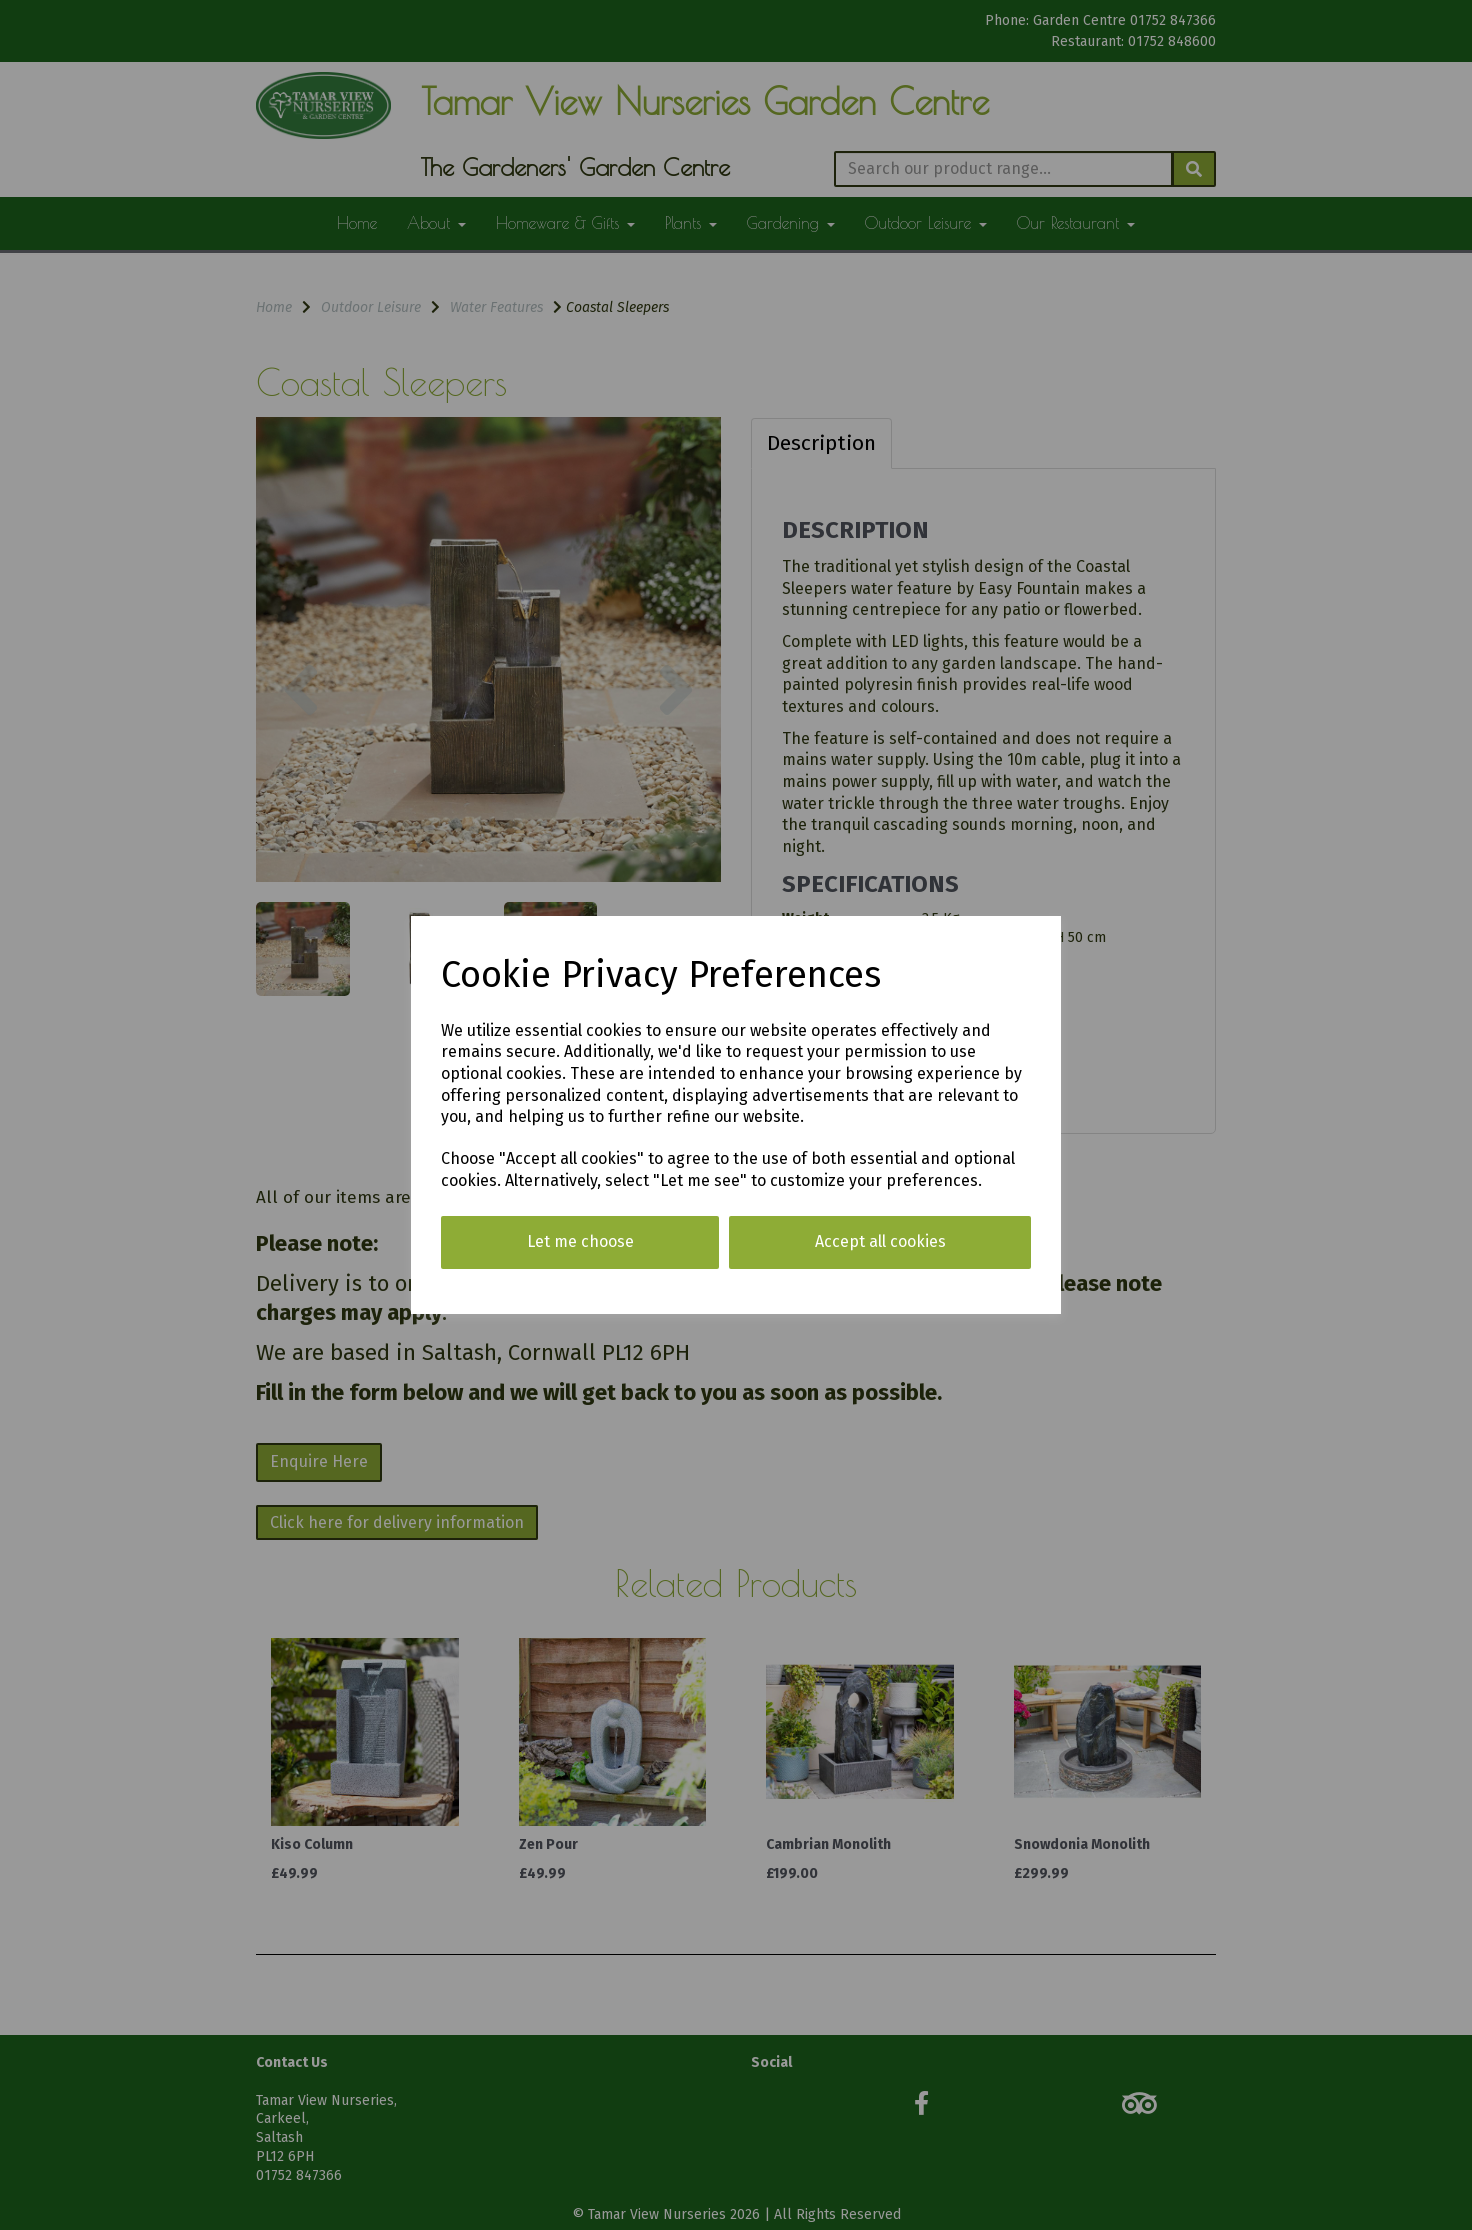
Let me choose (580, 1241)
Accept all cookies (880, 1241)
